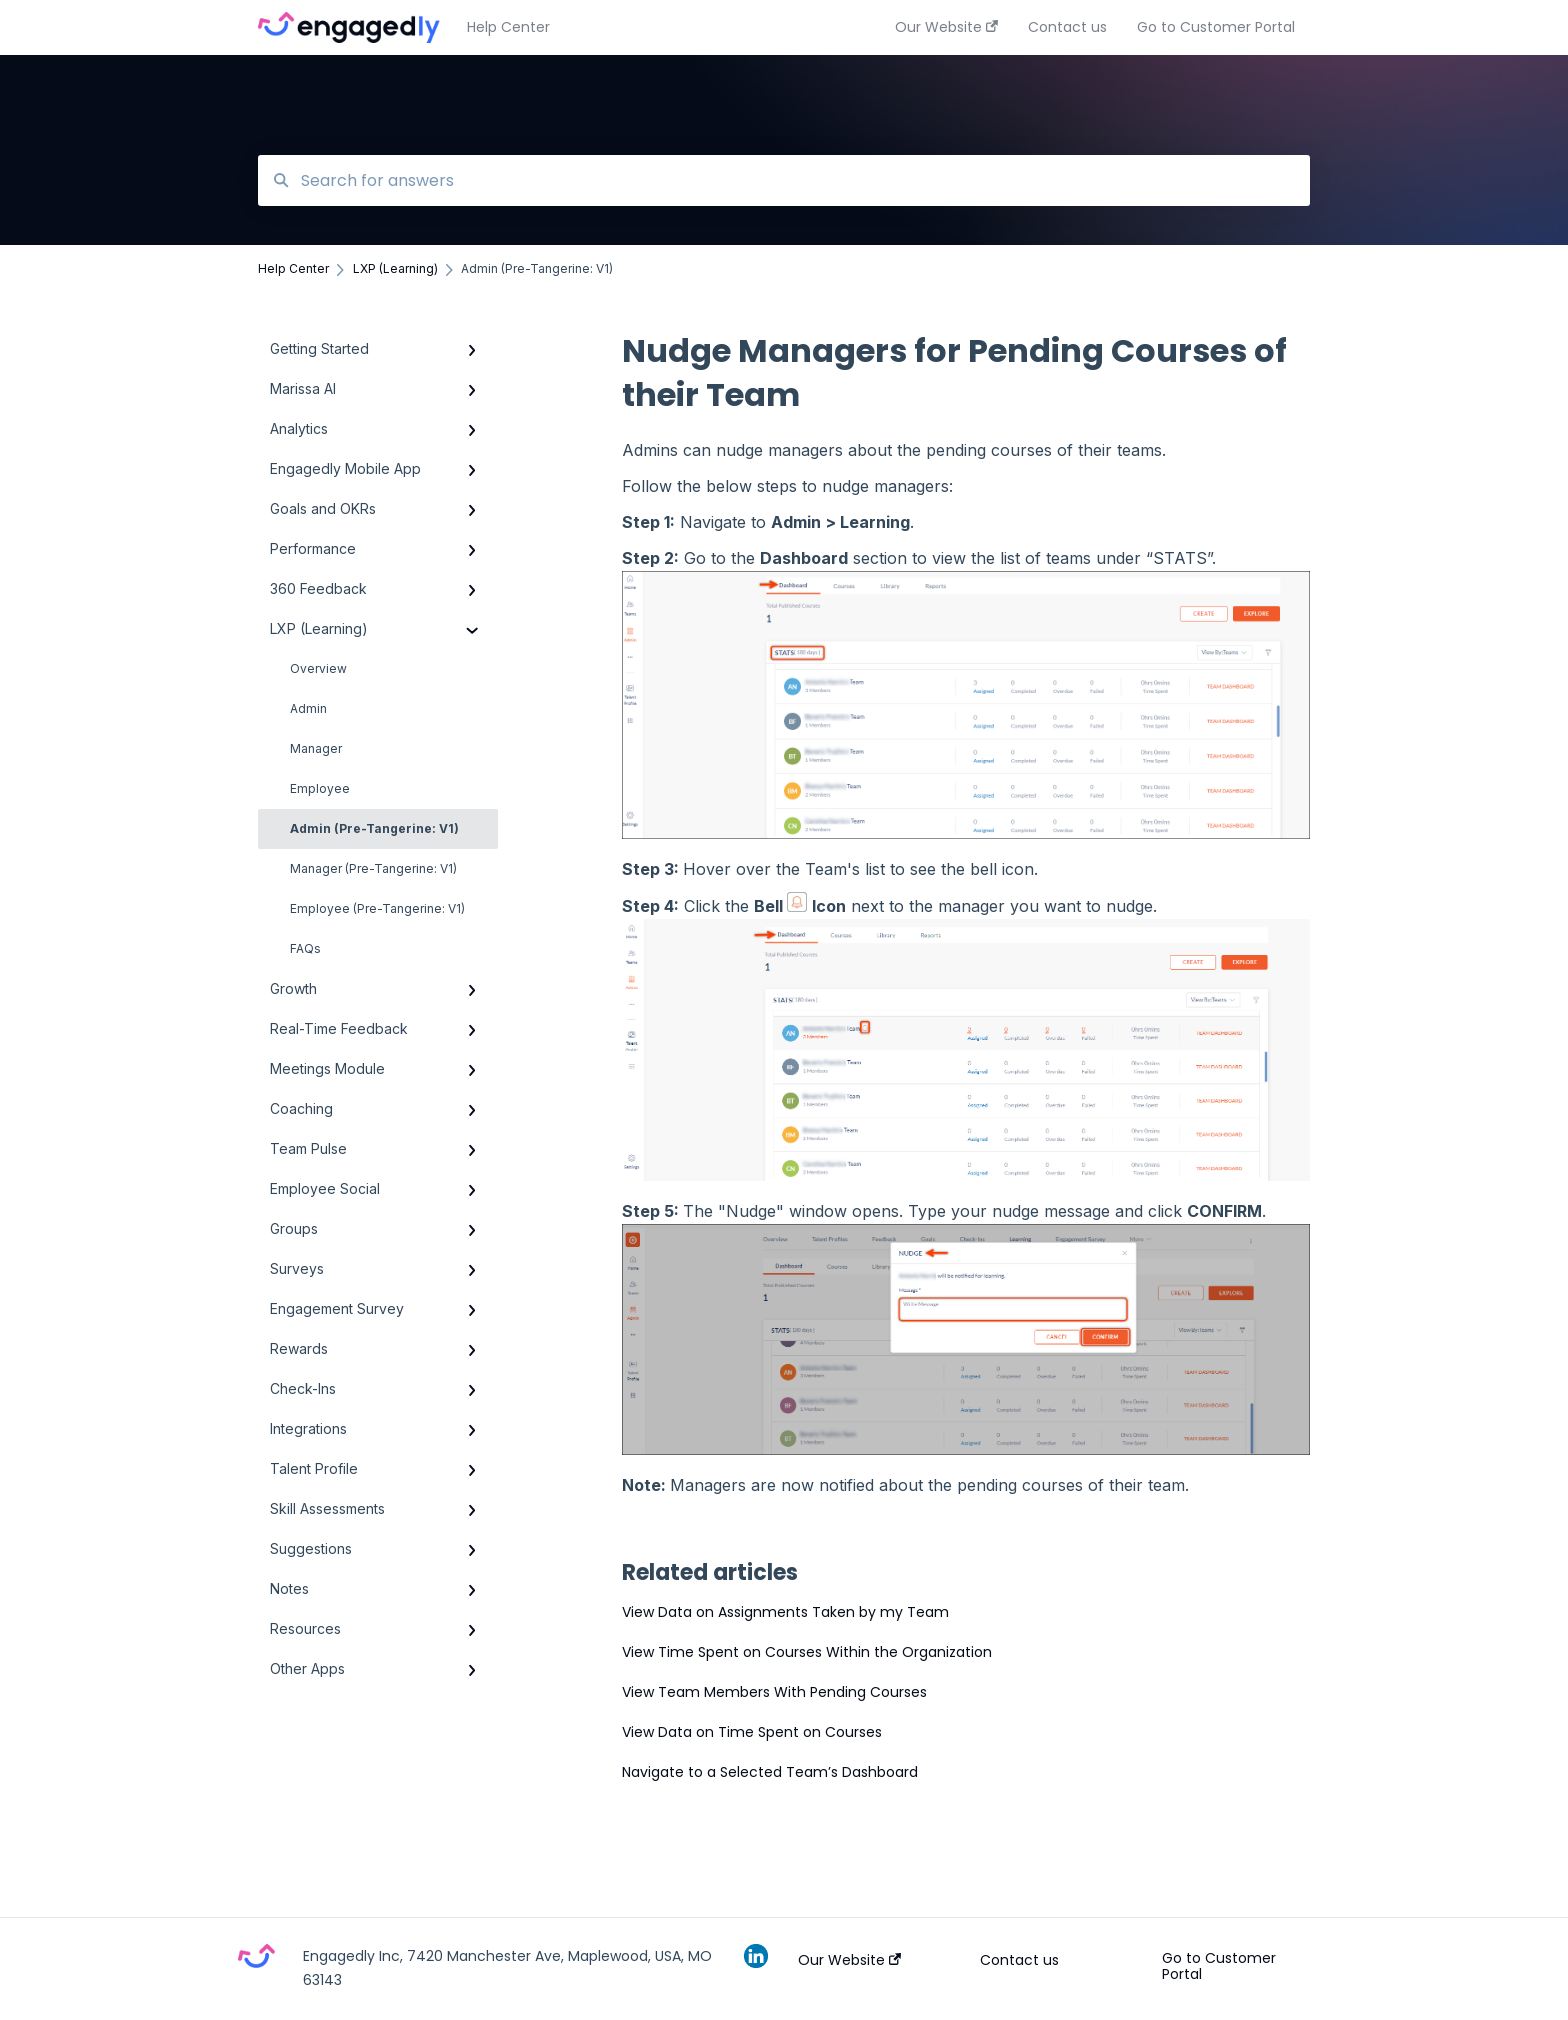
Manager (316, 748)
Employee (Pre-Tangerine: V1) (377, 908)
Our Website (849, 1960)
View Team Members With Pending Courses (774, 1692)
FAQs (305, 948)
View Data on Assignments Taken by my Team (785, 1612)
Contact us (1019, 1960)
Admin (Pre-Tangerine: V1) (374, 828)
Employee (320, 788)
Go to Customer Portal (1219, 1966)
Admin (308, 708)
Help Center (508, 27)
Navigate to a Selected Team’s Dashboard (770, 1772)
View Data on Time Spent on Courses (752, 1732)
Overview (318, 668)
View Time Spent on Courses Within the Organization (807, 1652)
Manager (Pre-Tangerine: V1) (373, 868)
